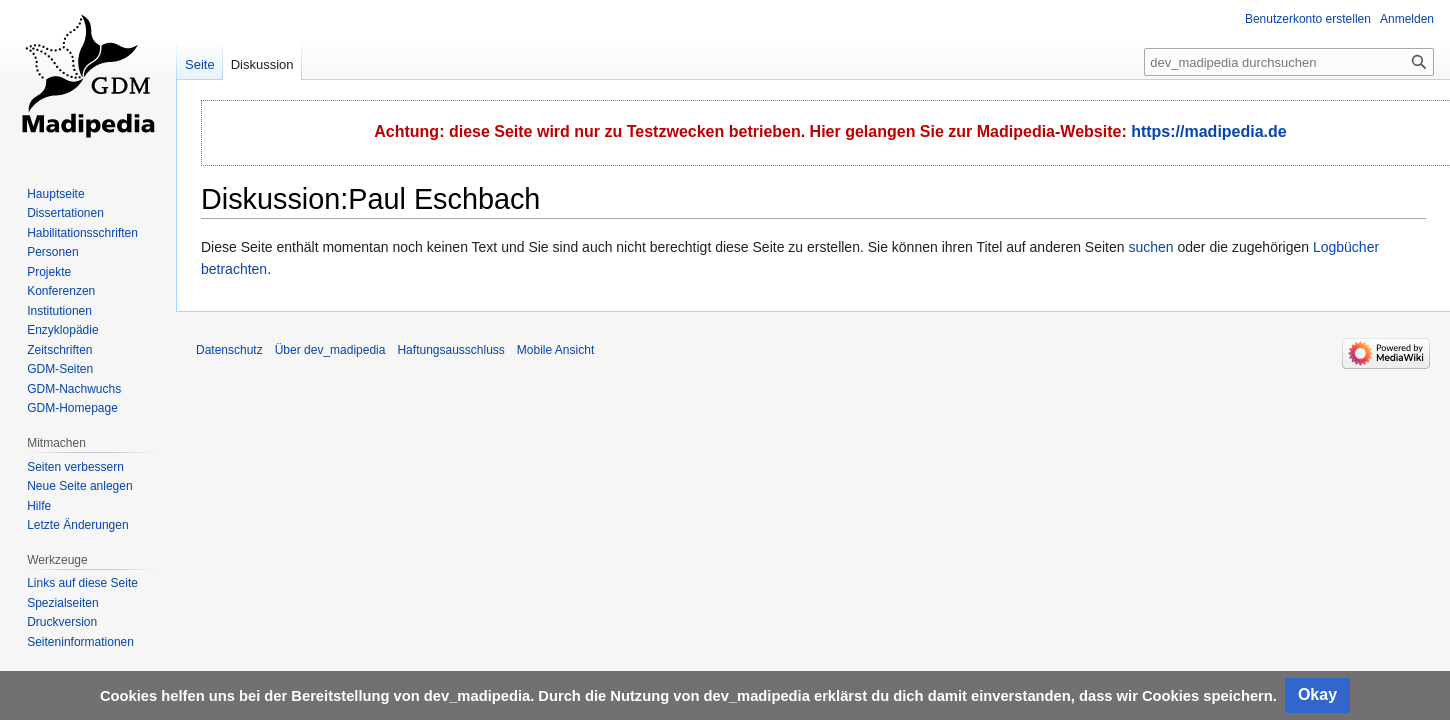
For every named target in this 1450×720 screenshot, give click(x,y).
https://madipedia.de (1209, 131)
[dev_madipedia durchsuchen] (1289, 62)
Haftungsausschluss (450, 350)
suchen (1150, 247)
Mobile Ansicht (555, 350)
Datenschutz (229, 350)
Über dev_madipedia (330, 350)
